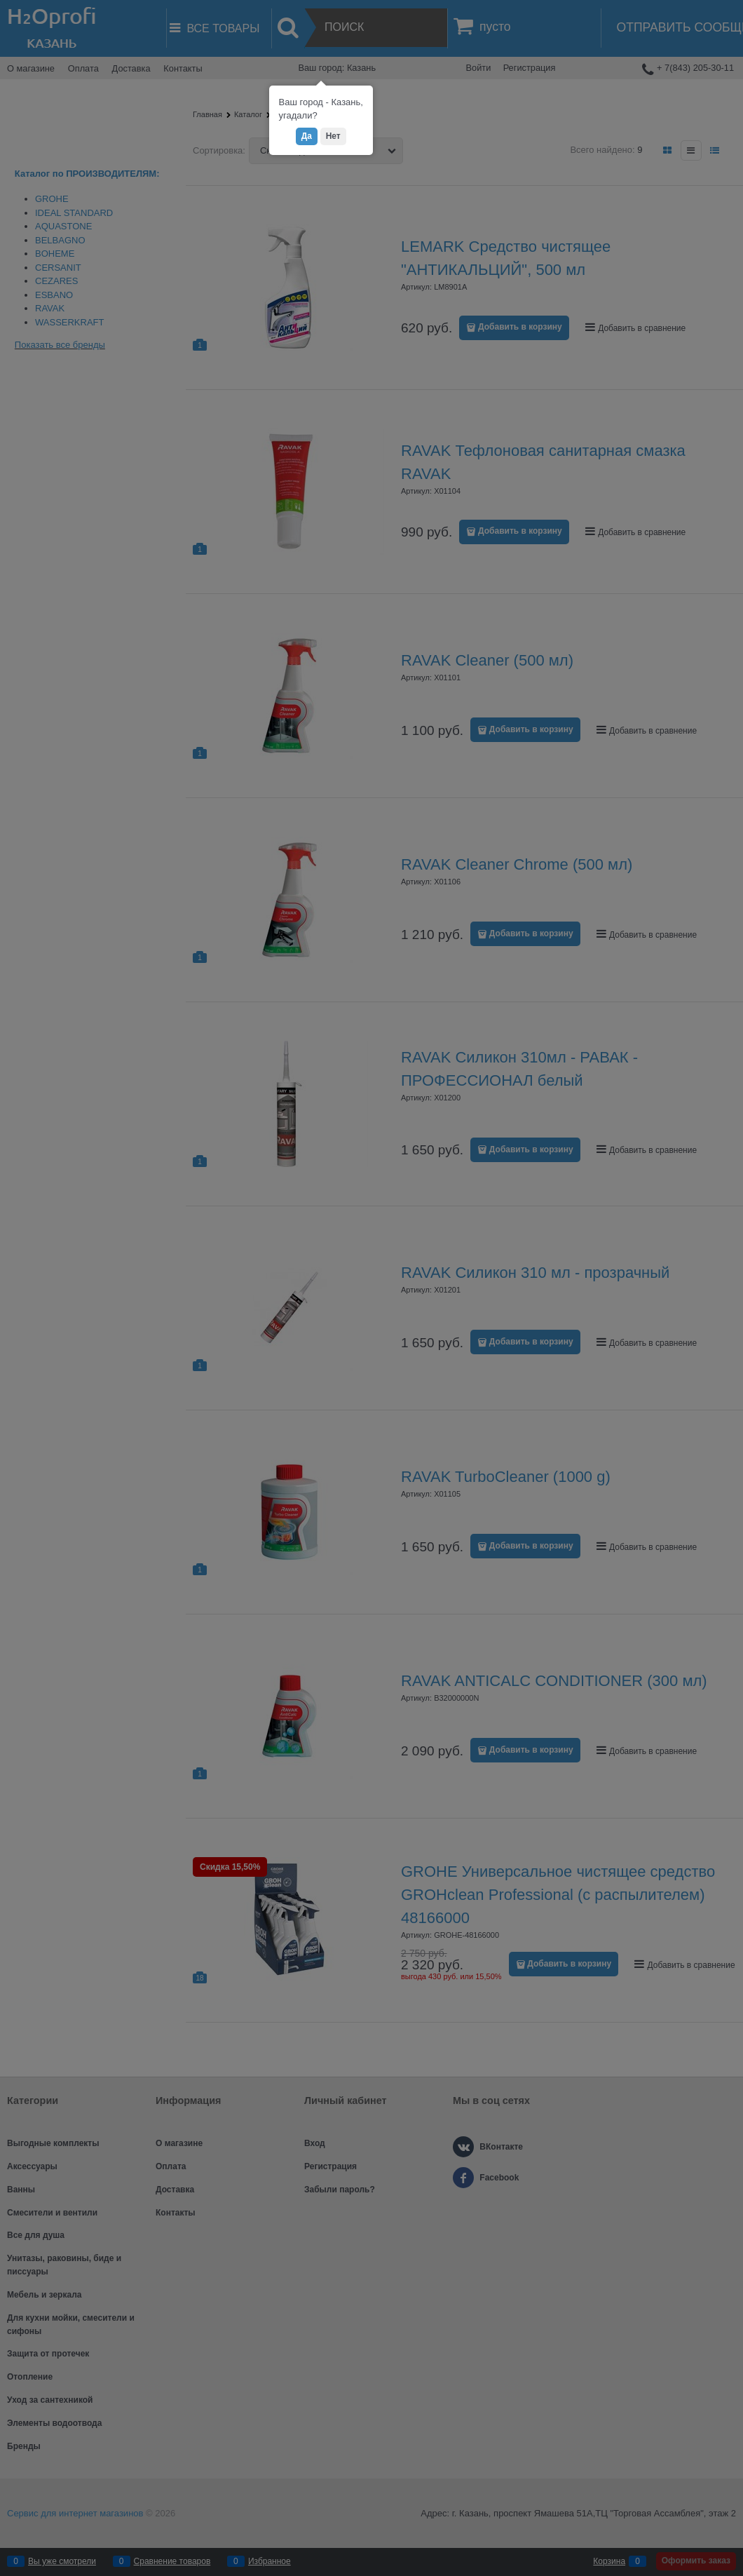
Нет (333, 136)
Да (306, 136)
